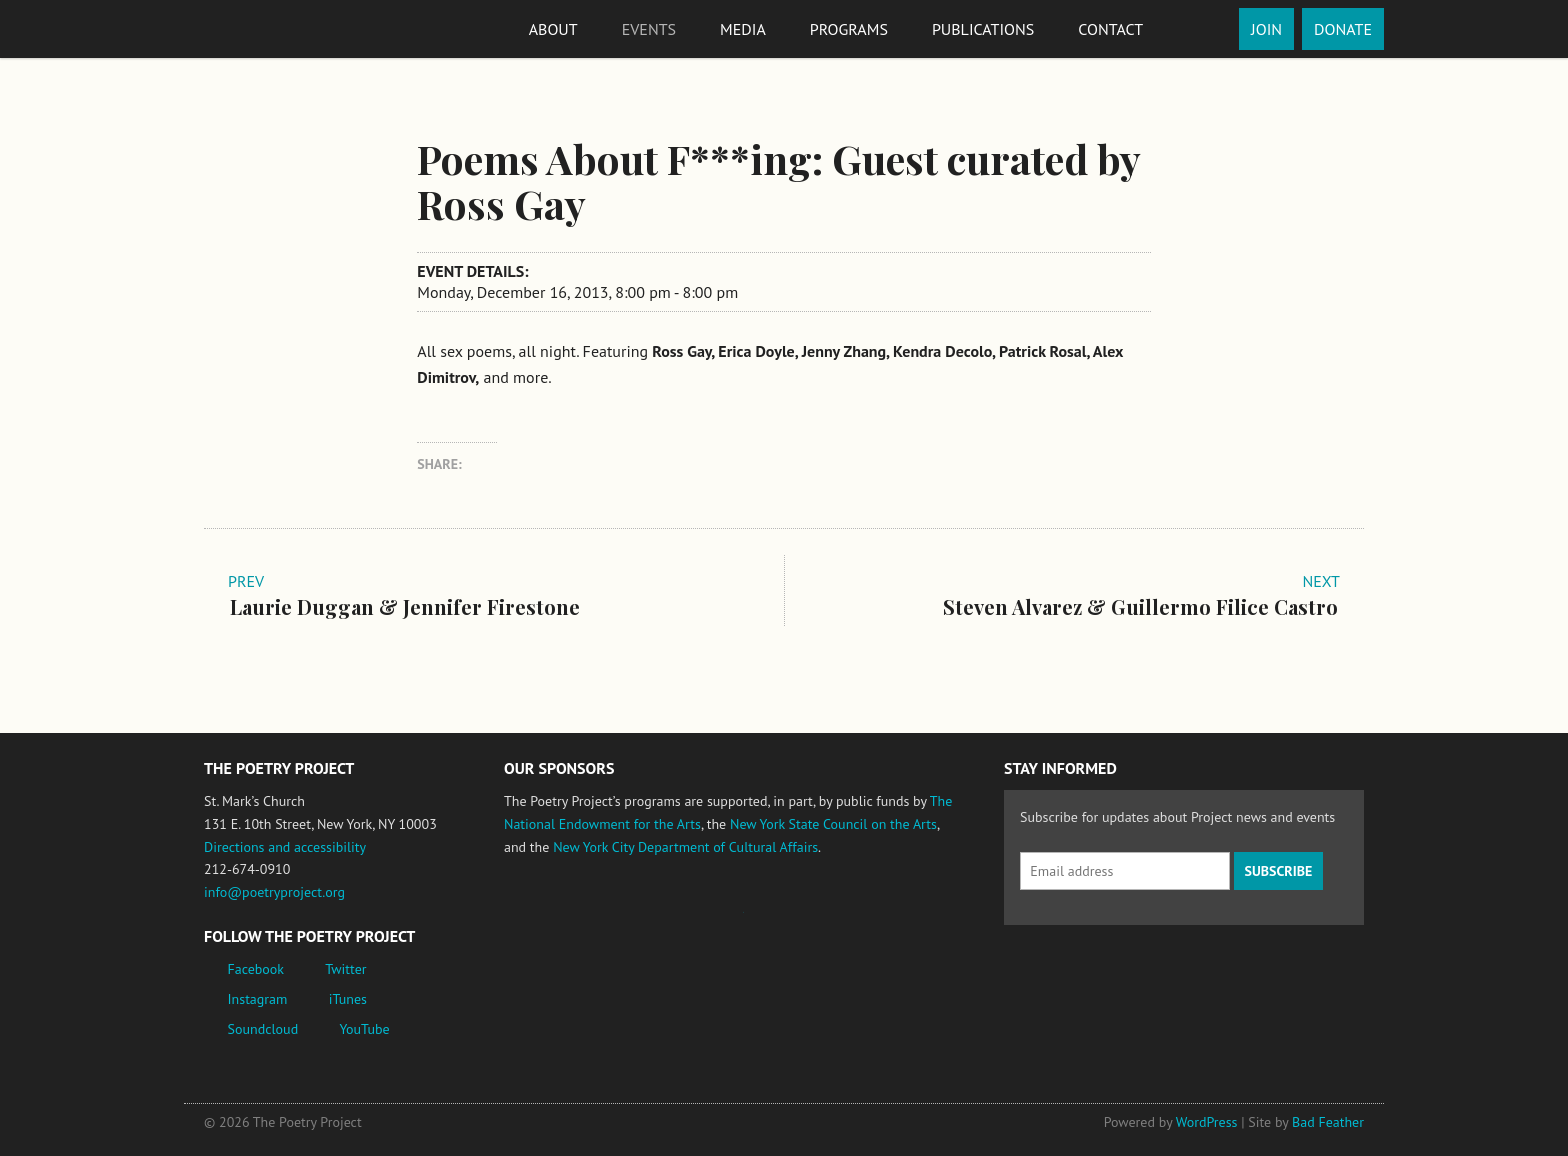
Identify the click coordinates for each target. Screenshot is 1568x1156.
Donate (1343, 29)
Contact (1110, 29)
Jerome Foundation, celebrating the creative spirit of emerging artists (689, 922)
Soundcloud (263, 1029)
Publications (983, 29)
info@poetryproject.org (274, 892)
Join (1266, 29)
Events (649, 29)
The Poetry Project (277, 28)
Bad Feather (1328, 1122)
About (553, 29)
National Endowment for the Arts (559, 921)
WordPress (1207, 1122)
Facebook (256, 969)
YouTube (364, 1029)
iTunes (348, 999)
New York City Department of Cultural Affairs (685, 847)
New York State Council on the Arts (833, 824)
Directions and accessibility (285, 847)
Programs (849, 29)
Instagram (258, 999)
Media (743, 29)
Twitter (345, 969)
